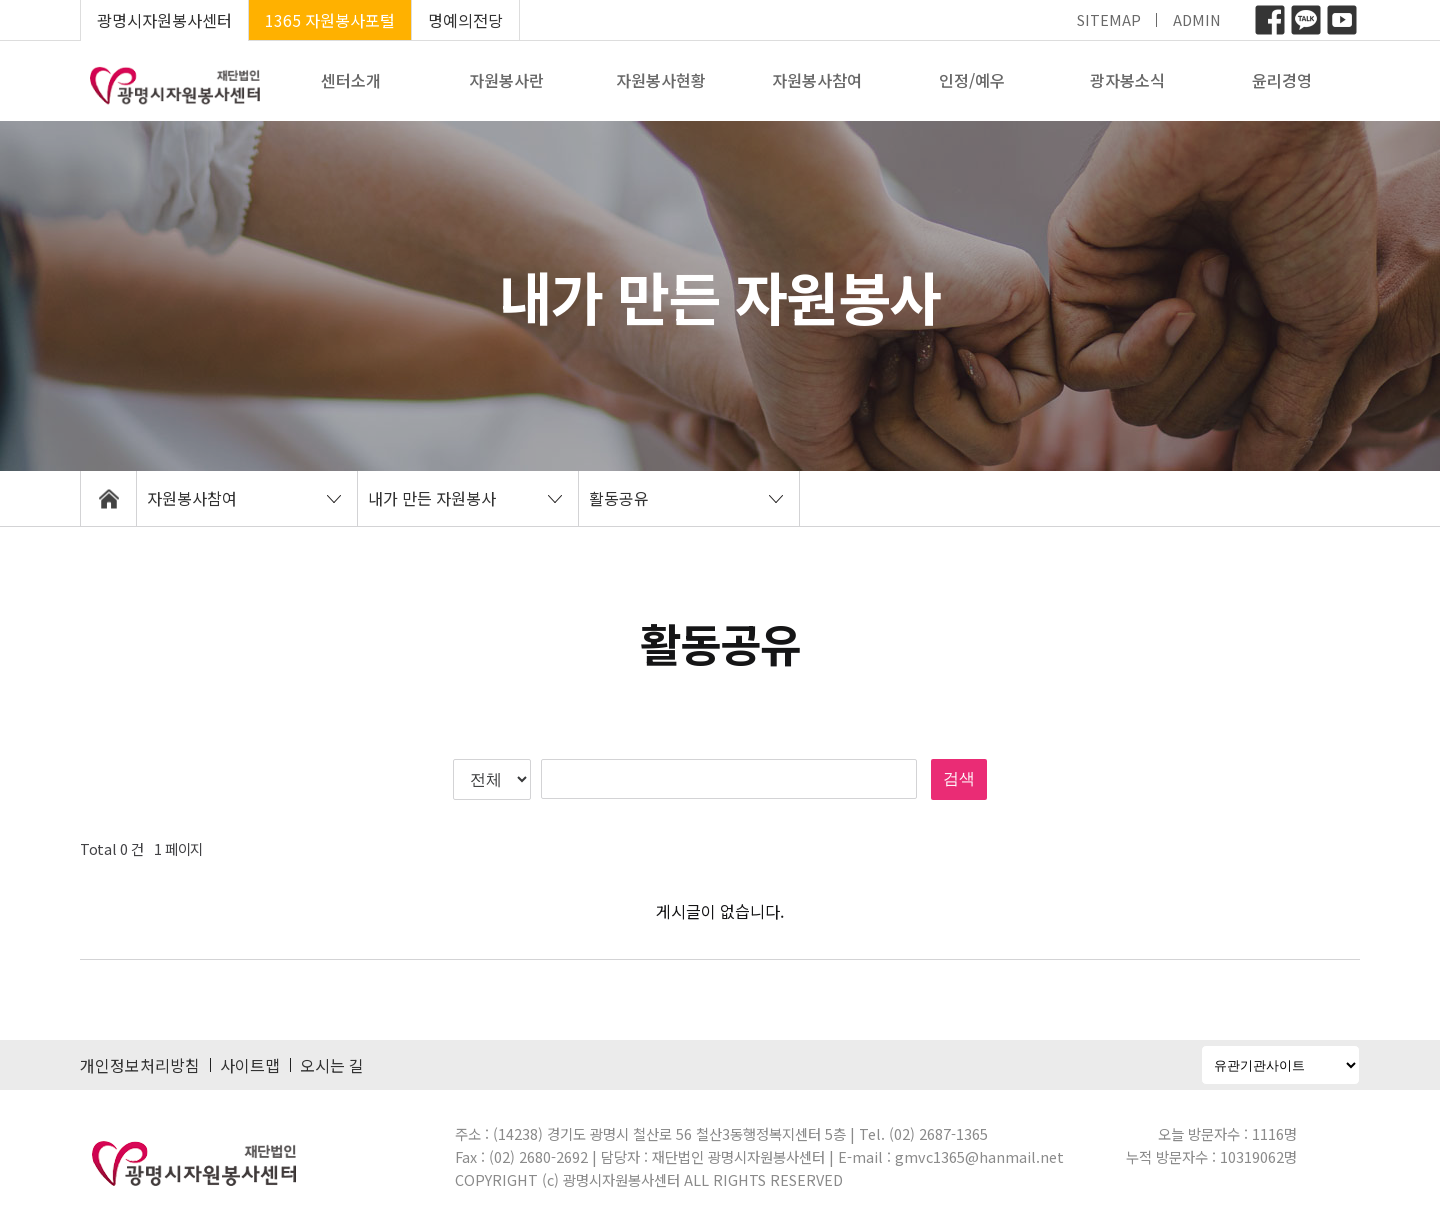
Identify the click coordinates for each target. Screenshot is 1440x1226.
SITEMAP (1109, 19)
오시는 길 (332, 1065)
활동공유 (619, 498)
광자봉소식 (1127, 80)
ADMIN (1197, 19)
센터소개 (351, 80)
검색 (959, 778)
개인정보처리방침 (140, 1065)
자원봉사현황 (661, 80)
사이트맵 (250, 1065)
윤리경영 (1282, 80)
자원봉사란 (506, 80)
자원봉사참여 (817, 80)
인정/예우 (972, 80)
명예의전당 (465, 20)
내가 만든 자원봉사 (432, 498)
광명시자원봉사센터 (164, 20)
